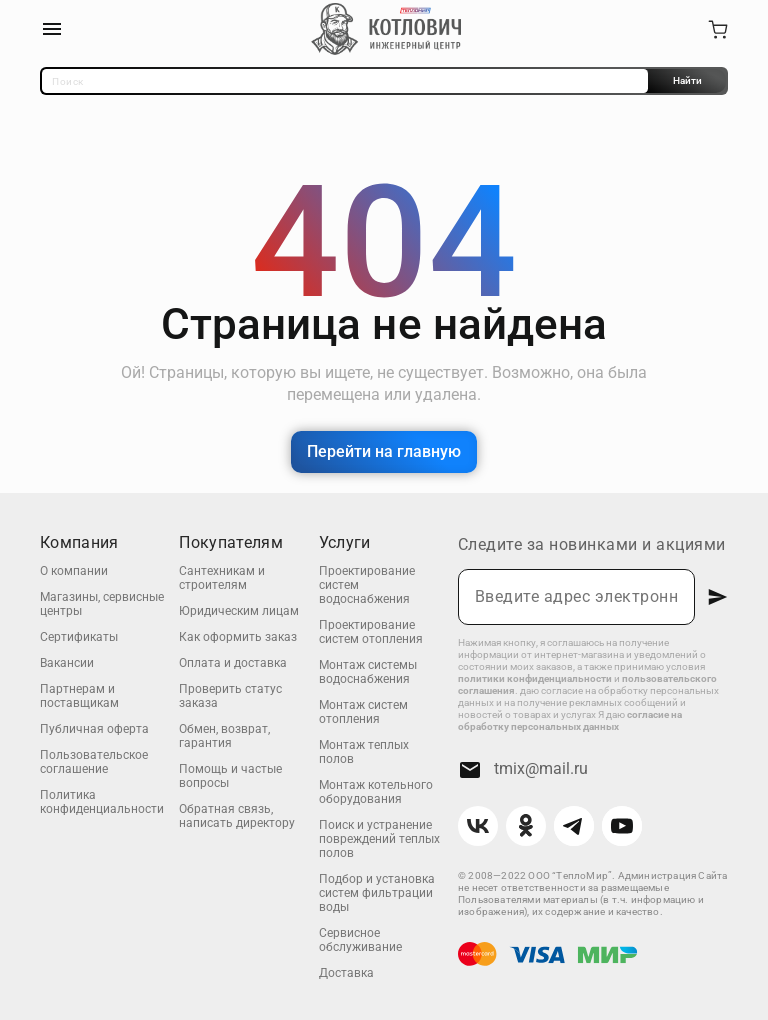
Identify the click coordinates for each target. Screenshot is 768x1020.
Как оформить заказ (238, 637)
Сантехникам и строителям (222, 578)
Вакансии (67, 663)
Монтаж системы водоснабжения (368, 672)
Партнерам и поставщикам (79, 696)
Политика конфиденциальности (102, 802)
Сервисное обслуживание (360, 940)
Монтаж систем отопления (363, 712)
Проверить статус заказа (230, 696)
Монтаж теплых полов (364, 752)
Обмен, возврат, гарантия (224, 736)
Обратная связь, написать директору (237, 816)
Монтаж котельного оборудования (376, 792)
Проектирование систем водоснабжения (367, 585)
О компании (74, 571)
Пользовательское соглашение (94, 762)
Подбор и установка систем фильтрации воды (377, 893)
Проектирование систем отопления (371, 632)
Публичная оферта (94, 729)
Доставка (346, 973)
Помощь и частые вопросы (230, 776)
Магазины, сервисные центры (102, 604)
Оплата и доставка (233, 663)
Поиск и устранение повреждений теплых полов (379, 839)
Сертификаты (79, 637)
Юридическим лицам (239, 611)
